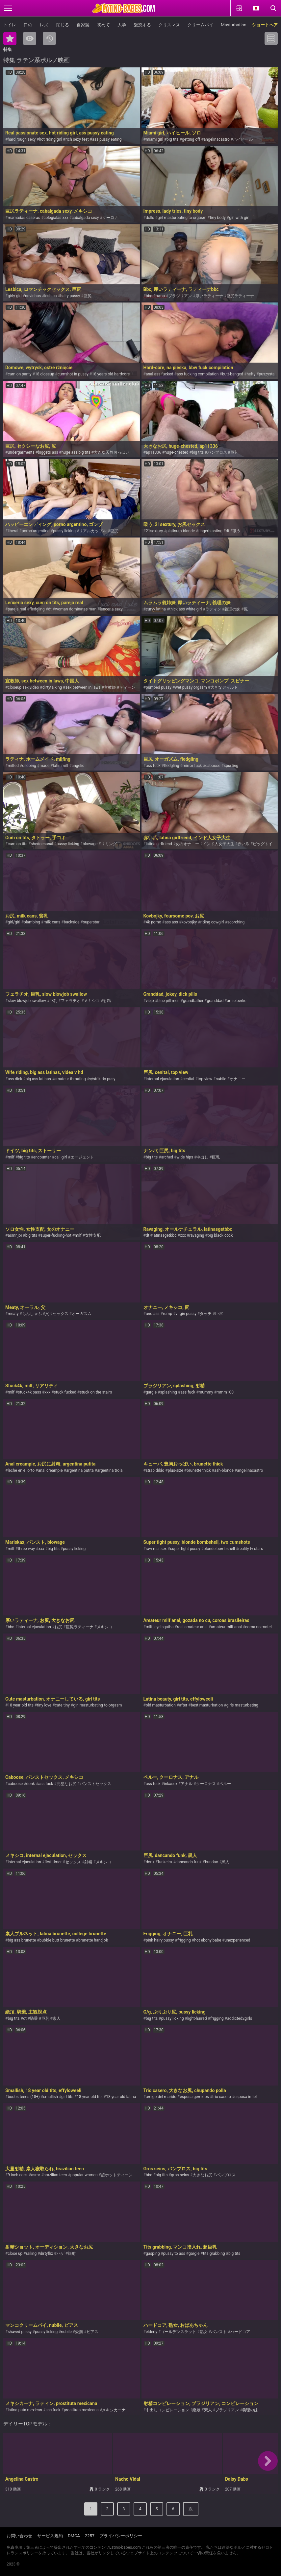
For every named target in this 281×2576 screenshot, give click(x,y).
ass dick (15, 1079)
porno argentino (36, 531)
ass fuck (153, 765)
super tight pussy (185, 1548)
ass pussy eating (106, 139)
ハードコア (240, 2331)
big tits (172, 139)
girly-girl (14, 296)
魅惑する (142, 24)
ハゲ (60, 2253)
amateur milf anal (226, 1627)
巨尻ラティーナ (240, 296)
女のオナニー (187, 844)
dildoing (29, 765)
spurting (231, 765)
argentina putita (80, 1470)
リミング (109, 844)
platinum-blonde (180, 531)
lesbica (50, 296)
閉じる (62, 24)
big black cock (220, 1235)
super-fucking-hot (55, 1235)
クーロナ (110, 217)
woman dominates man (75, 609)
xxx (183, 1235)
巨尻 (87, 296)
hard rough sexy (22, 139)
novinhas (33, 296)
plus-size (175, 1470)
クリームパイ (200, 24)
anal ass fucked (159, 374)
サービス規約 (50, 2535)
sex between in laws (83, 687)
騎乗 (34, 2018)
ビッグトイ (262, 844)
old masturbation (161, 1705)
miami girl (154, 139)
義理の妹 (232, 609)
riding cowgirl (212, 922)
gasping (153, 2253)
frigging (184, 1940)
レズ (44, 24)
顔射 (72, 2253)
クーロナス (206, 1783)
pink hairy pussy (160, 1940)
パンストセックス (95, 1783)
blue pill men (168, 1000)
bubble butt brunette (57, 1940)
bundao (211, 1862)
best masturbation (207, 1705)
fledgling (37, 609)
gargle (151, 1392)
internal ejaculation (162, 1079)
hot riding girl (50, 139)
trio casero (221, 2096)
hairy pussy (70, 296)
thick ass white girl (185, 609)
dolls (150, 217)
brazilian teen (55, 2175)
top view (205, 1079)
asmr (35, 2175)
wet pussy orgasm (191, 687)
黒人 (225, 1862)
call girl (60, 1157)
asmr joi (15, 1235)
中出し (202, 1157)
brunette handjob (93, 1940)
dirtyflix (46, 2253)
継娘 (196, 2410)
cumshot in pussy (73, 374)
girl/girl (14, 922)
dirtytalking (52, 687)
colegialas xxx (55, 217)
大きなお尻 (202, 2175)
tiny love (44, 1705)
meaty (13, 1313)
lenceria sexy (111, 609)
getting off (191, 139)
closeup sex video (23, 687)
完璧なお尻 (66, 1783)
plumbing (32, 922)
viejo (150, 1000)
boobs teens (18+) (23, 2096)
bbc (149, 296)
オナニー (237, 1079)
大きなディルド (224, 687)
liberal (13, 531)
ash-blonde (224, 1470)
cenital (188, 1079)
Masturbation (233, 24)
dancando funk (188, 1862)
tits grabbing (214, 2253)
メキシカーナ (114, 2410)
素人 (57, 2018)
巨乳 (234, 452)
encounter (42, 1157)
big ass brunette (22, 1940)
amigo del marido (161, 2096)
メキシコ (92, 1000)
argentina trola (109, 1470)
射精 (107, 1000)
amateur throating (70, 1079)
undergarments (21, 452)
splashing (168, 1392)
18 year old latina (121, 2096)
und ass (153, 1313)
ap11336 (153, 452)
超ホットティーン (117, 2175)
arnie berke (236, 1000)
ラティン (213, 609)
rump (160, 296)
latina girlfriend (159, 844)
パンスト (219, 2331)
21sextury (154, 531)
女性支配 (93, 1235)
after (183, 1705)
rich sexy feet (77, 139)
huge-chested (176, 452)
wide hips (185, 1157)
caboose (212, 765)
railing (31, 2253)
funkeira (165, 1862)
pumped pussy (158, 687)
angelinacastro (217, 139)
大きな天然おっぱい (111, 452)
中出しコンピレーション (167, 2410)
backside (72, 922)
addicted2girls (239, 2018)
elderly (151, 2331)
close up (15, 2253)
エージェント (82, 1157)
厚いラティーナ (209, 296)
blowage (90, 844)
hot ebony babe (207, 1940)
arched (167, 1157)
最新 (49, 38)
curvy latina (156, 609)
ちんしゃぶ (32, 1313)
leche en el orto (21, 1470)
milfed (13, 765)
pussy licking (64, 531)
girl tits (67, 2096)
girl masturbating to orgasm (182, 217)
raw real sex (156, 1548)
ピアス (92, 2331)
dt (227, 531)
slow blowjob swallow (27, 1000)
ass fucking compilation (197, 374)
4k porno (153, 922)
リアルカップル (93, 531)
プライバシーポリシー (120, 2535)
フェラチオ (71, 1000)
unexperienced (237, 1940)
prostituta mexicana (81, 2410)
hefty (250, 374)
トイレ (9, 24)
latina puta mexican (25, 2410)
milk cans (51, 922)
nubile (221, 1079)
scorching (235, 922)
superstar (91, 922)
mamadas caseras (24, 217)
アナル (186, 1783)
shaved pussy (20, 2331)
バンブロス (217, 452)
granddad (215, 1000)
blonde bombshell (219, 1548)
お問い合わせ (19, 2535)
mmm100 (225, 1392)
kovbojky (189, 922)
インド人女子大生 (218, 844)
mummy (206, 1392)
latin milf (60, 765)
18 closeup (44, 374)
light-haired (197, 2018)
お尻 (58, 1627)
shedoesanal (42, 844)
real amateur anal (192, 1627)
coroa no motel (258, 1627)
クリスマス (169, 24)
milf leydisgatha (160, 1627)
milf (11, 1157)
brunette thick (199, 1470)
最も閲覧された (30, 38)
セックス (60, 1313)
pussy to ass (174, 2253)
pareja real (17, 609)
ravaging (196, 1235)
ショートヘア (265, 24)
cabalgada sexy (85, 217)
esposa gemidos (194, 2096)
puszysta (267, 374)
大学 (121, 24)
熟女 (204, 2331)
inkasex (170, 1783)
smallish (50, 2096)
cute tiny (62, 1705)
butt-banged (232, 374)
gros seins (180, 2175)
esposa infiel (245, 2096)
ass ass (171, 922)
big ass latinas (38, 1079)
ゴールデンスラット (178, 2331)
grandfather (193, 1000)
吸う (237, 531)
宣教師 (110, 687)
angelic (78, 765)
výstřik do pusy (102, 1079)
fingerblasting (210, 531)
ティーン (127, 687)
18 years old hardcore (111, 374)
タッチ (206, 1313)
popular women (84, 2175)
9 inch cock (18, 2175)
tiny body (218, 217)
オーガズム (81, 1313)
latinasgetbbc (164, 1235)
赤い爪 (243, 844)
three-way (26, 1548)
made (44, 765)
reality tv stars (250, 1548)
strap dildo (155, 1470)
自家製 (83, 24)
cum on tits (17, 844)
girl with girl (239, 217)
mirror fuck (192, 765)
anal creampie (50, 1470)
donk (30, 1783)
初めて (103, 24)
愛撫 (79, 2331)
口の (28, 24)
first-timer (53, 1862)
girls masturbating (242, 1705)
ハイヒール (243, 139)
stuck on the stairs (96, 1392)
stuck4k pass (29, 1392)
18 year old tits (20, 1705)
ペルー (225, 1783)
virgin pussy (186, 1313)
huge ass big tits (76, 452)
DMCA (74, 2535)
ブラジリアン (180, 296)
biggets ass (48, 452)
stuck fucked (65, 1392)
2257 (89, 2535)
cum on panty (19, 374)
